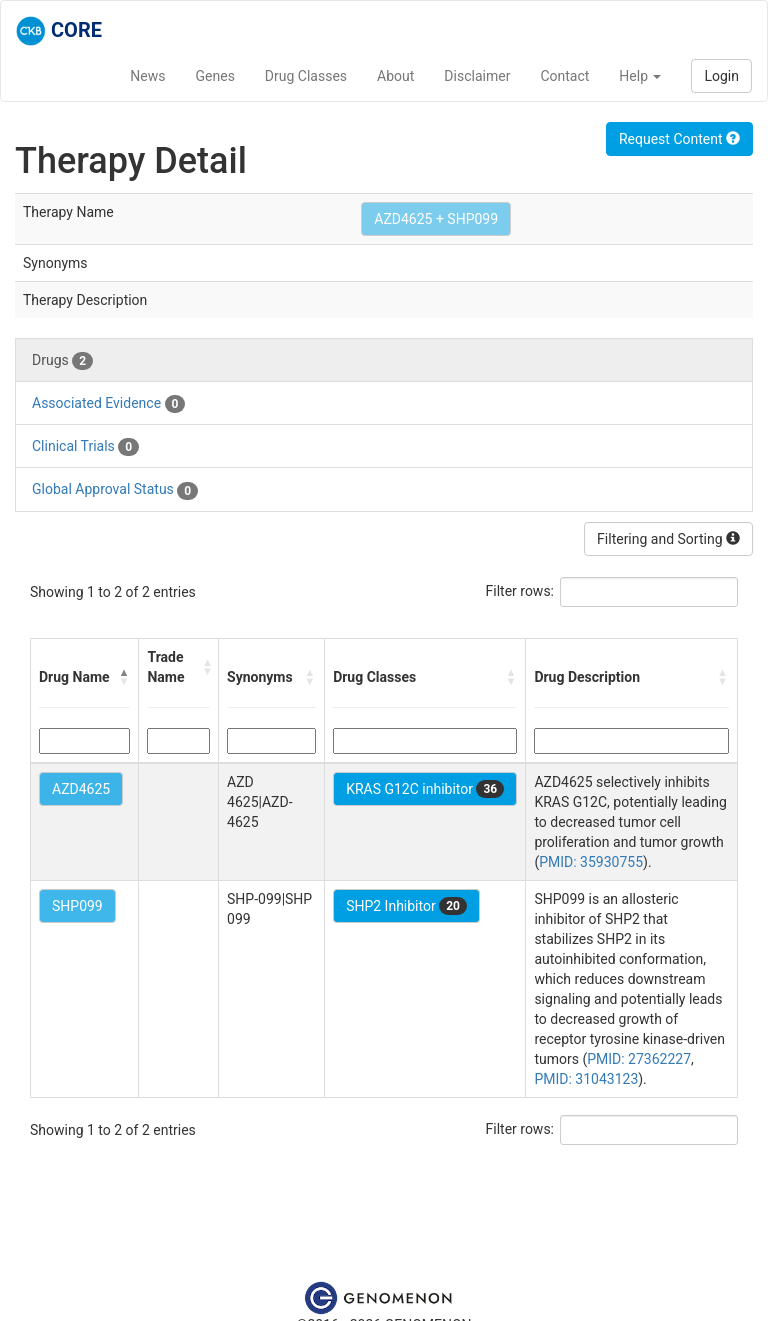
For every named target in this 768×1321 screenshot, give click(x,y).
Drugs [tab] (62, 361)
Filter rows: (520, 591)
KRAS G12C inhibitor (425, 789)
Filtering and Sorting (668, 539)
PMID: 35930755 (591, 862)
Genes (215, 76)
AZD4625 (81, 789)
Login (721, 76)
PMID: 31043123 (586, 1079)
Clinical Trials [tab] (85, 447)
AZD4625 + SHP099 (436, 219)
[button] (124, 677)
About (395, 76)
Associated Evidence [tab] (108, 404)
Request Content (679, 139)
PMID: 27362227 (639, 1059)
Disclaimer (477, 76)
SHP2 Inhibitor (406, 906)
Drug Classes (306, 76)
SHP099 (77, 906)
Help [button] (640, 76)
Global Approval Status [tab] (115, 490)
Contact (564, 76)
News (147, 76)
